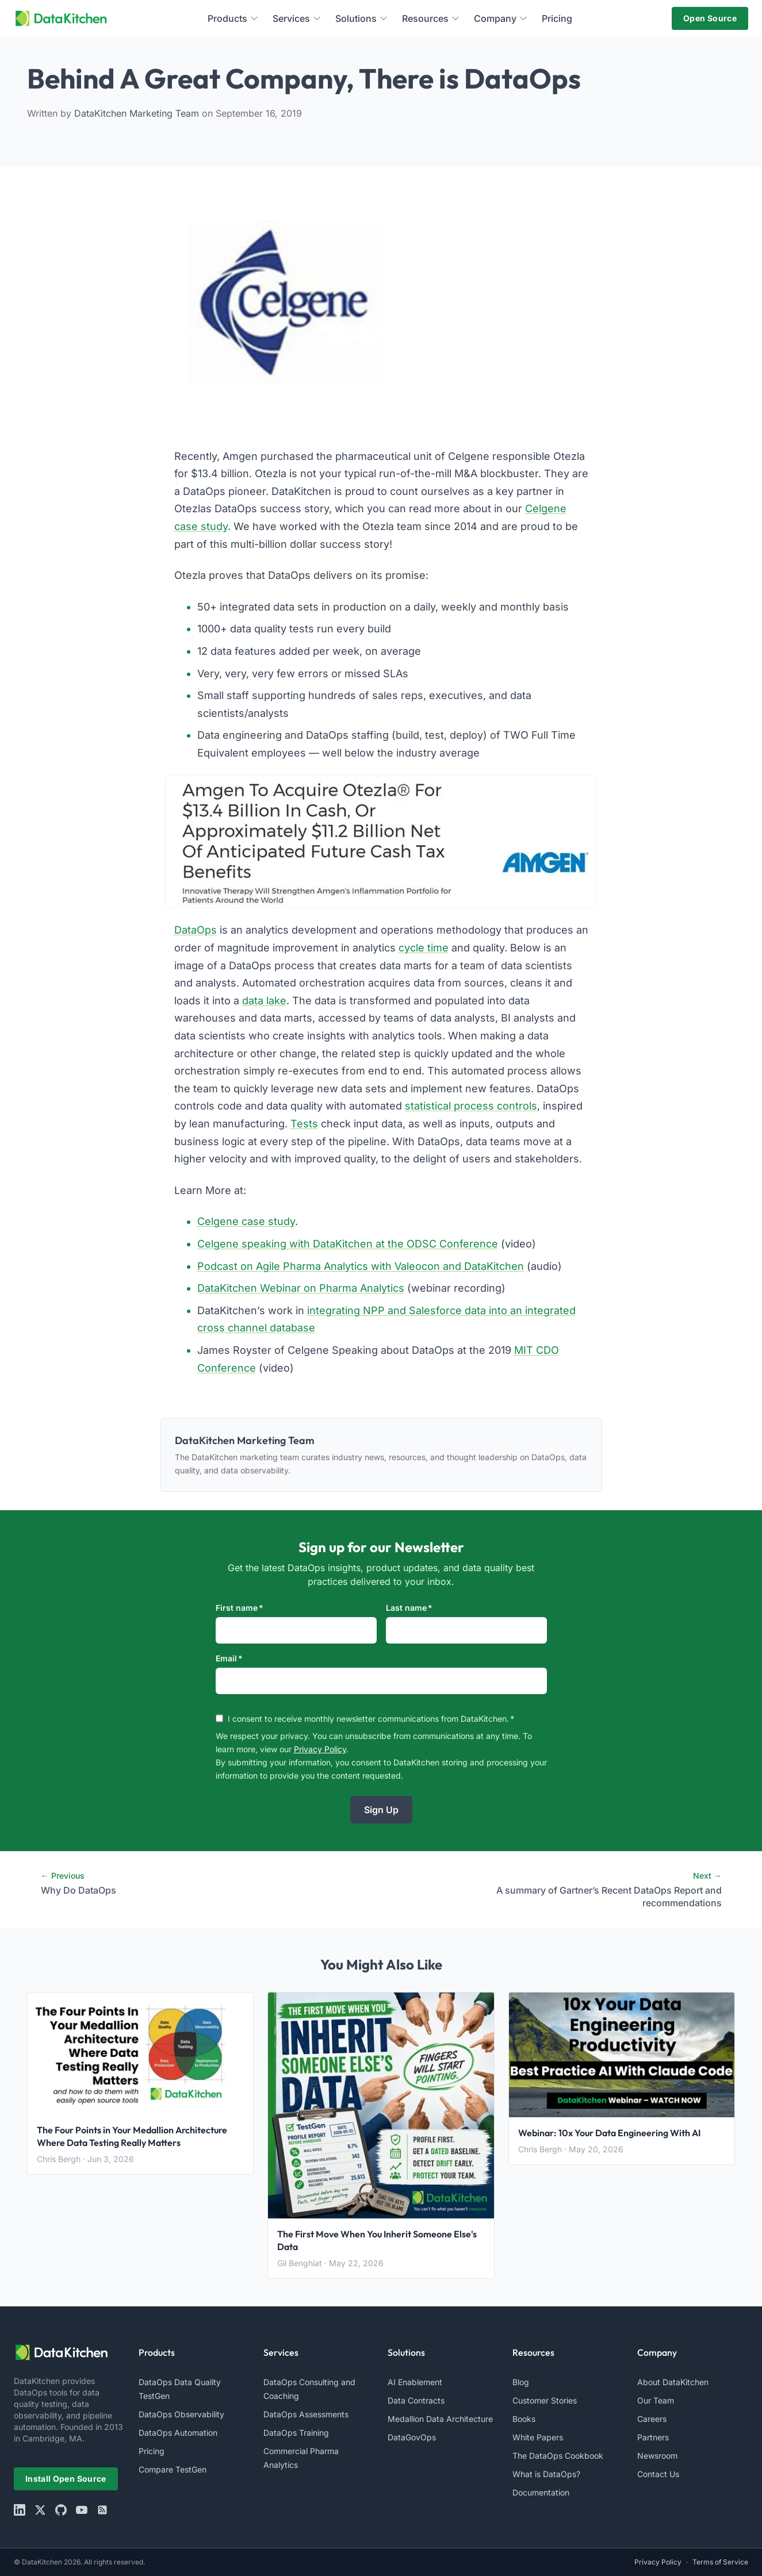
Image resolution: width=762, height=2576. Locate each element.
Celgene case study (246, 1221)
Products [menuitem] (233, 18)
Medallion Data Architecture (440, 2419)
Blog (520, 2382)
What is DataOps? (546, 2474)
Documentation (540, 2492)
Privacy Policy (320, 1749)
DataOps (195, 930)
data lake (264, 1001)
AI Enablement (415, 2382)
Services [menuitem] (297, 18)
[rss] (102, 2510)
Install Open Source (65, 2478)
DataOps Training (296, 2432)
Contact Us (658, 2474)
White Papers (537, 2437)
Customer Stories (544, 2400)
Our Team (655, 2400)
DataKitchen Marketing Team (138, 113)
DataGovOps (412, 2437)
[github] (61, 2510)
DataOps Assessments (306, 2414)
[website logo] (69, 2352)
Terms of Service (720, 2562)
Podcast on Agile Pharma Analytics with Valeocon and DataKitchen (360, 1266)
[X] (40, 2510)
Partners (653, 2437)
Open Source (710, 18)
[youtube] (81, 2510)
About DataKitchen (673, 2382)
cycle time (424, 948)
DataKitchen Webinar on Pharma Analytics (300, 1288)
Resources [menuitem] (431, 18)
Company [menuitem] (501, 18)
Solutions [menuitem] (361, 18)
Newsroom (657, 2455)
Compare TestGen (172, 2469)
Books (523, 2419)
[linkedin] (19, 2510)
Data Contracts (416, 2400)
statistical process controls (471, 1106)
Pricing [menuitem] (557, 18)
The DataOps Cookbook (557, 2455)
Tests (304, 1124)
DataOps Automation (178, 2432)
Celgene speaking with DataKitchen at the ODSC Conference (347, 1244)
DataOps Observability (181, 2414)
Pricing (151, 2451)
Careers (652, 2419)
